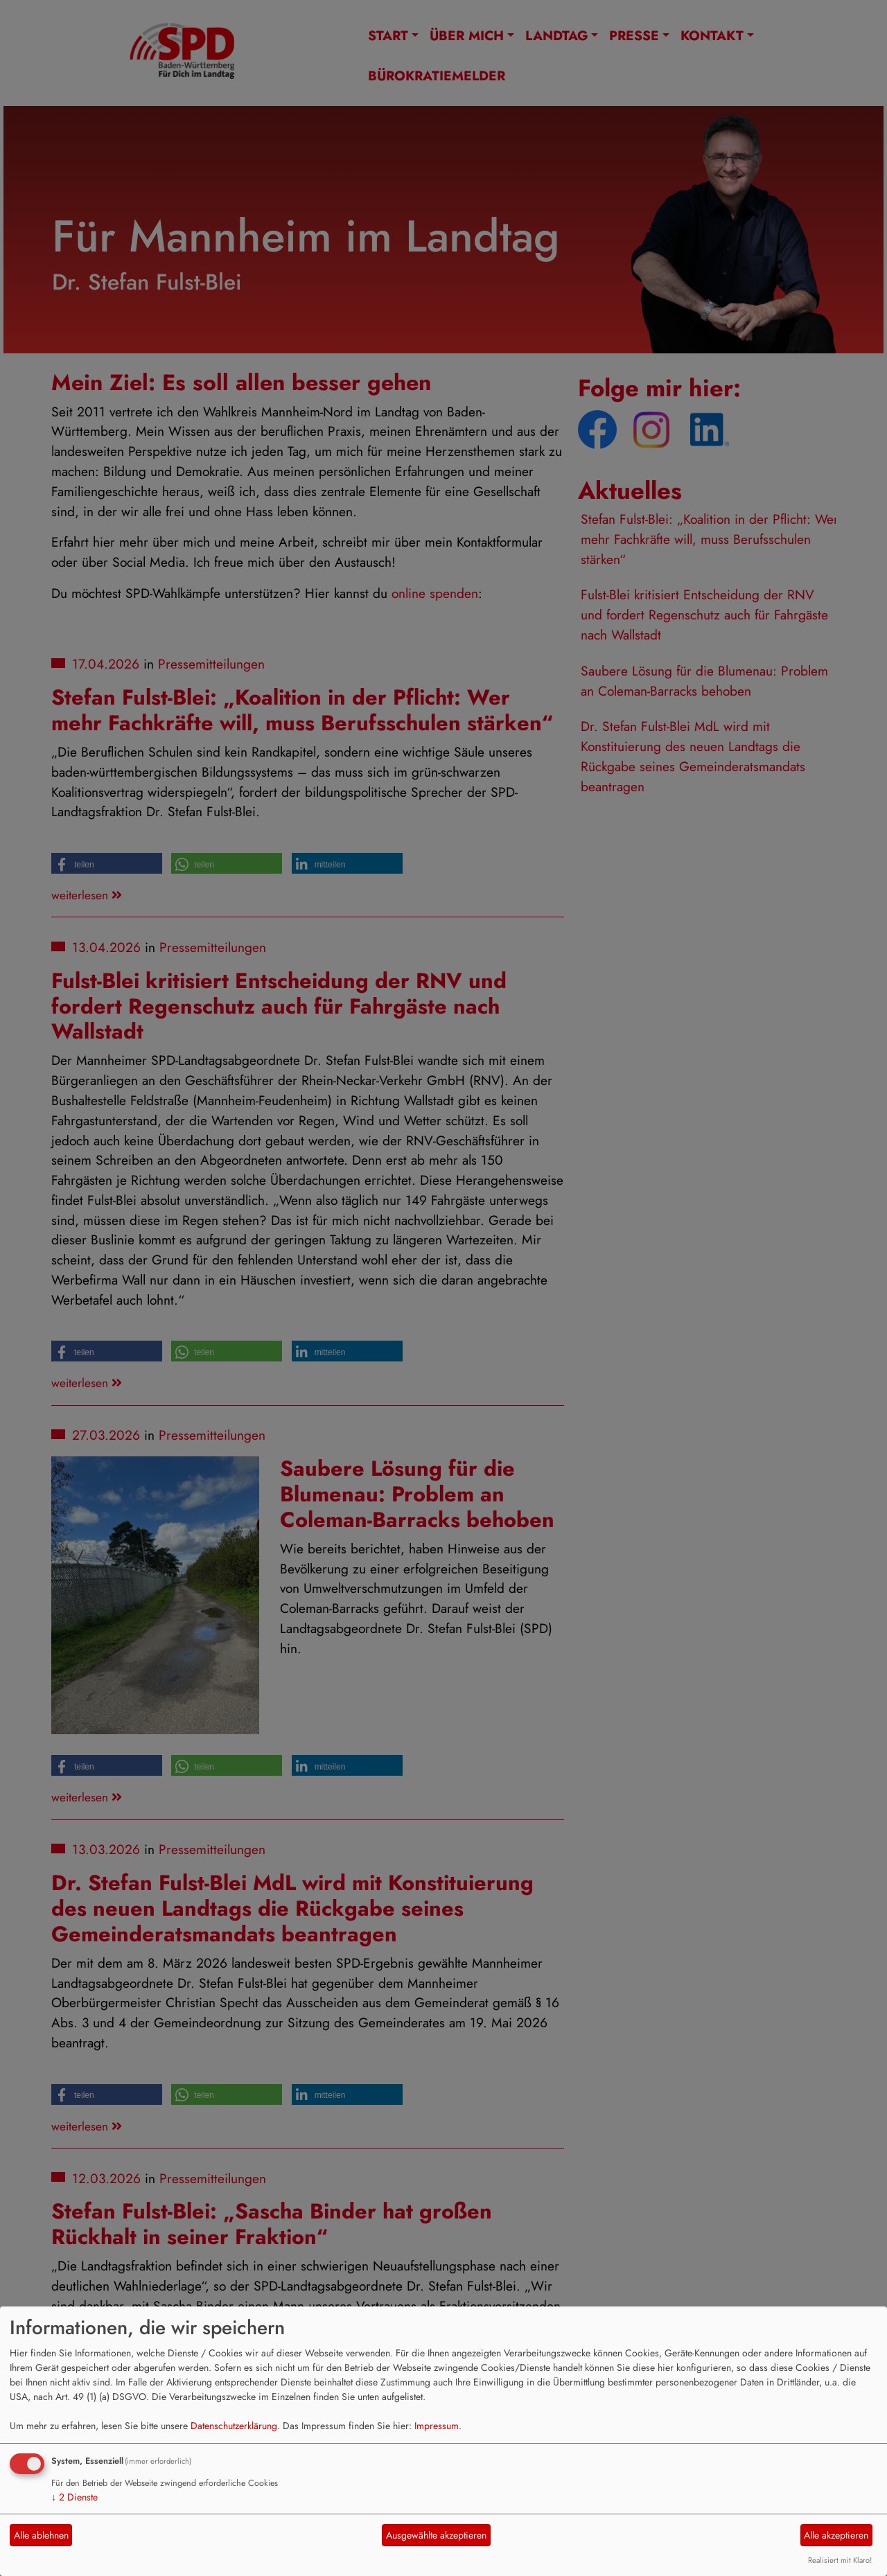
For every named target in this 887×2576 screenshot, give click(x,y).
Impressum (436, 2426)
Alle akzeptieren (836, 2535)
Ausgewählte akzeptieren (436, 2535)
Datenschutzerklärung (234, 2426)
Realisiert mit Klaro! (840, 2560)
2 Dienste (74, 2497)
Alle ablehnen (41, 2535)
